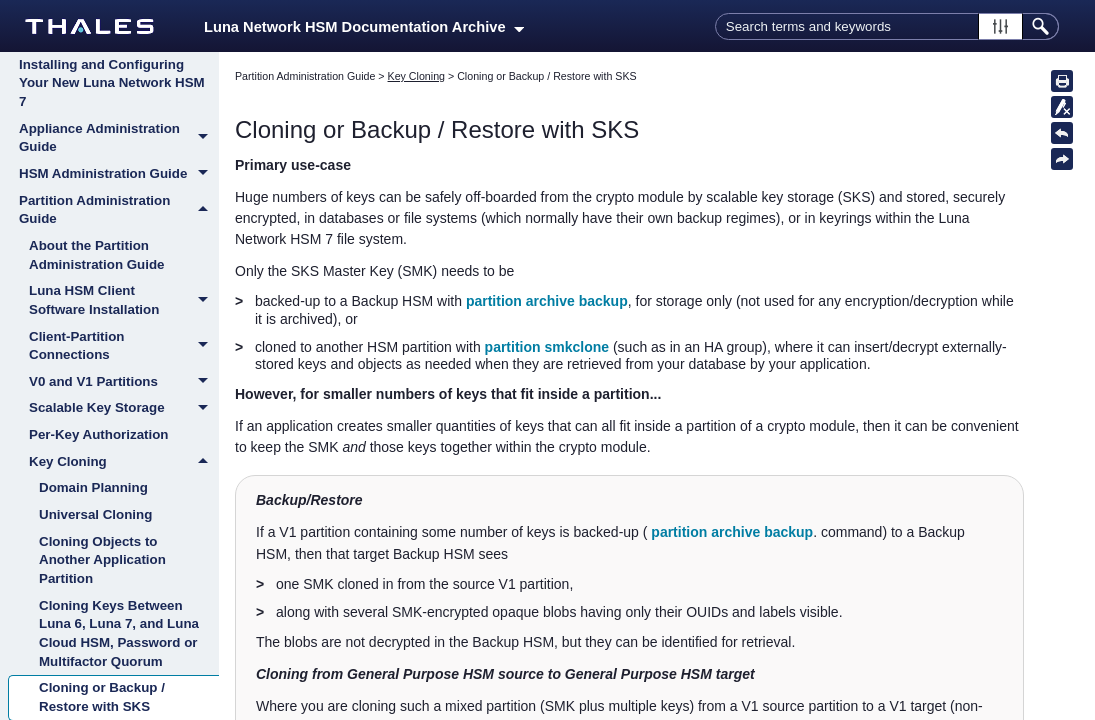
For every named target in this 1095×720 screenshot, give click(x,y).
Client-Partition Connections (124, 346)
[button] (1000, 26)
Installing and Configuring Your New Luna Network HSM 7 (112, 83)
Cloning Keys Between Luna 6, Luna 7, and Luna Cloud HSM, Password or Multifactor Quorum (119, 633)
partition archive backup (547, 301)
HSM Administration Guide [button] (119, 175)
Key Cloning (124, 462)
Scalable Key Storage (124, 409)
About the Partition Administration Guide (97, 255)
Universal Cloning (95, 514)
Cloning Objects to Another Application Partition (102, 560)
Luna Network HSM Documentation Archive (364, 27)
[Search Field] (887, 26)
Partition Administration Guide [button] (119, 210)
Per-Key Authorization (98, 434)
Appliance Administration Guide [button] (119, 138)
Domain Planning (93, 487)
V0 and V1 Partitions (124, 383)
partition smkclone (547, 347)
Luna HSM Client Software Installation (124, 300)
